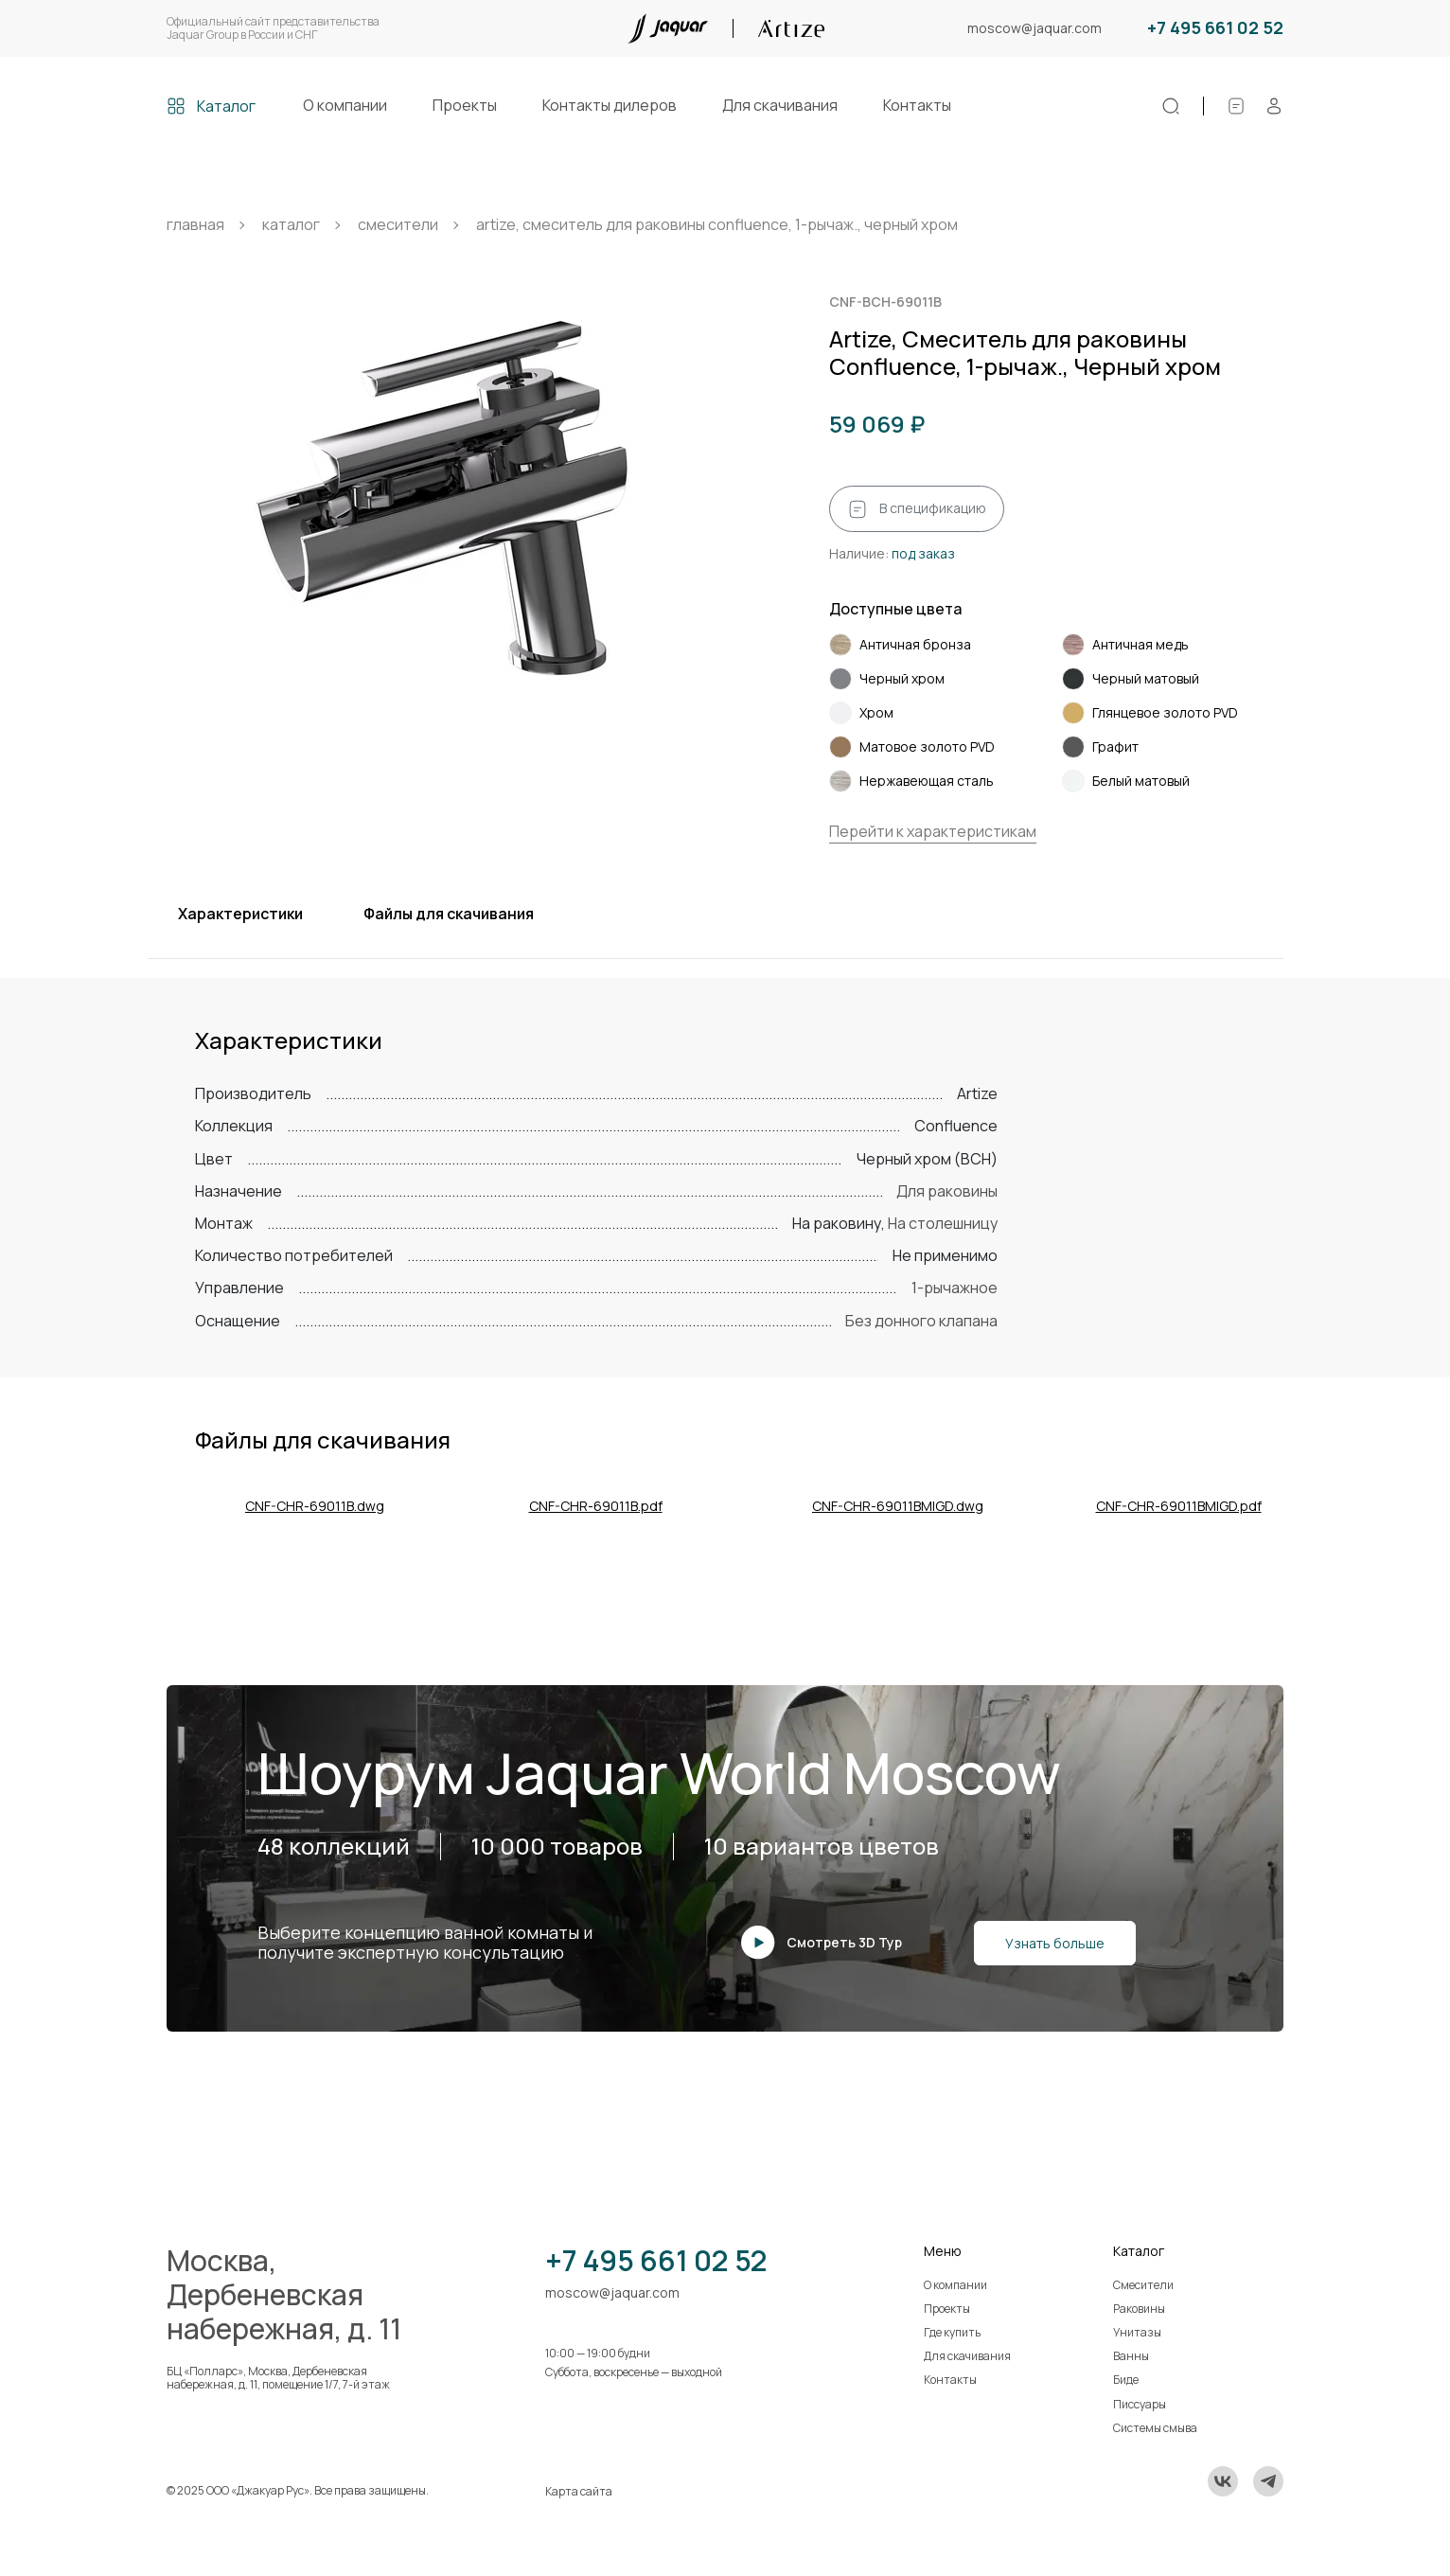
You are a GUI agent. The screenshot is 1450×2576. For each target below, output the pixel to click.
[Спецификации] (1236, 106)
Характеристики (240, 913)
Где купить (952, 2332)
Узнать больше (1055, 1943)
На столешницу (943, 1223)
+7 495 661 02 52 (1215, 28)
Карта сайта (578, 2491)
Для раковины (947, 1191)
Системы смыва (1155, 2428)
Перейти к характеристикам (932, 831)
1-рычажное (954, 1287)
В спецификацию (916, 509)
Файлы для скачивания (448, 913)
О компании (345, 105)
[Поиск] (1170, 106)
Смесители (1143, 2285)
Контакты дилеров (609, 105)
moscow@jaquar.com (1034, 29)
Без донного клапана (921, 1320)
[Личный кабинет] (1273, 106)
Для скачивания (780, 105)
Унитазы (1137, 2332)
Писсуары (1139, 2404)
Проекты (465, 105)
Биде (1126, 2380)
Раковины (1139, 2309)
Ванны (1131, 2356)
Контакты (917, 105)
